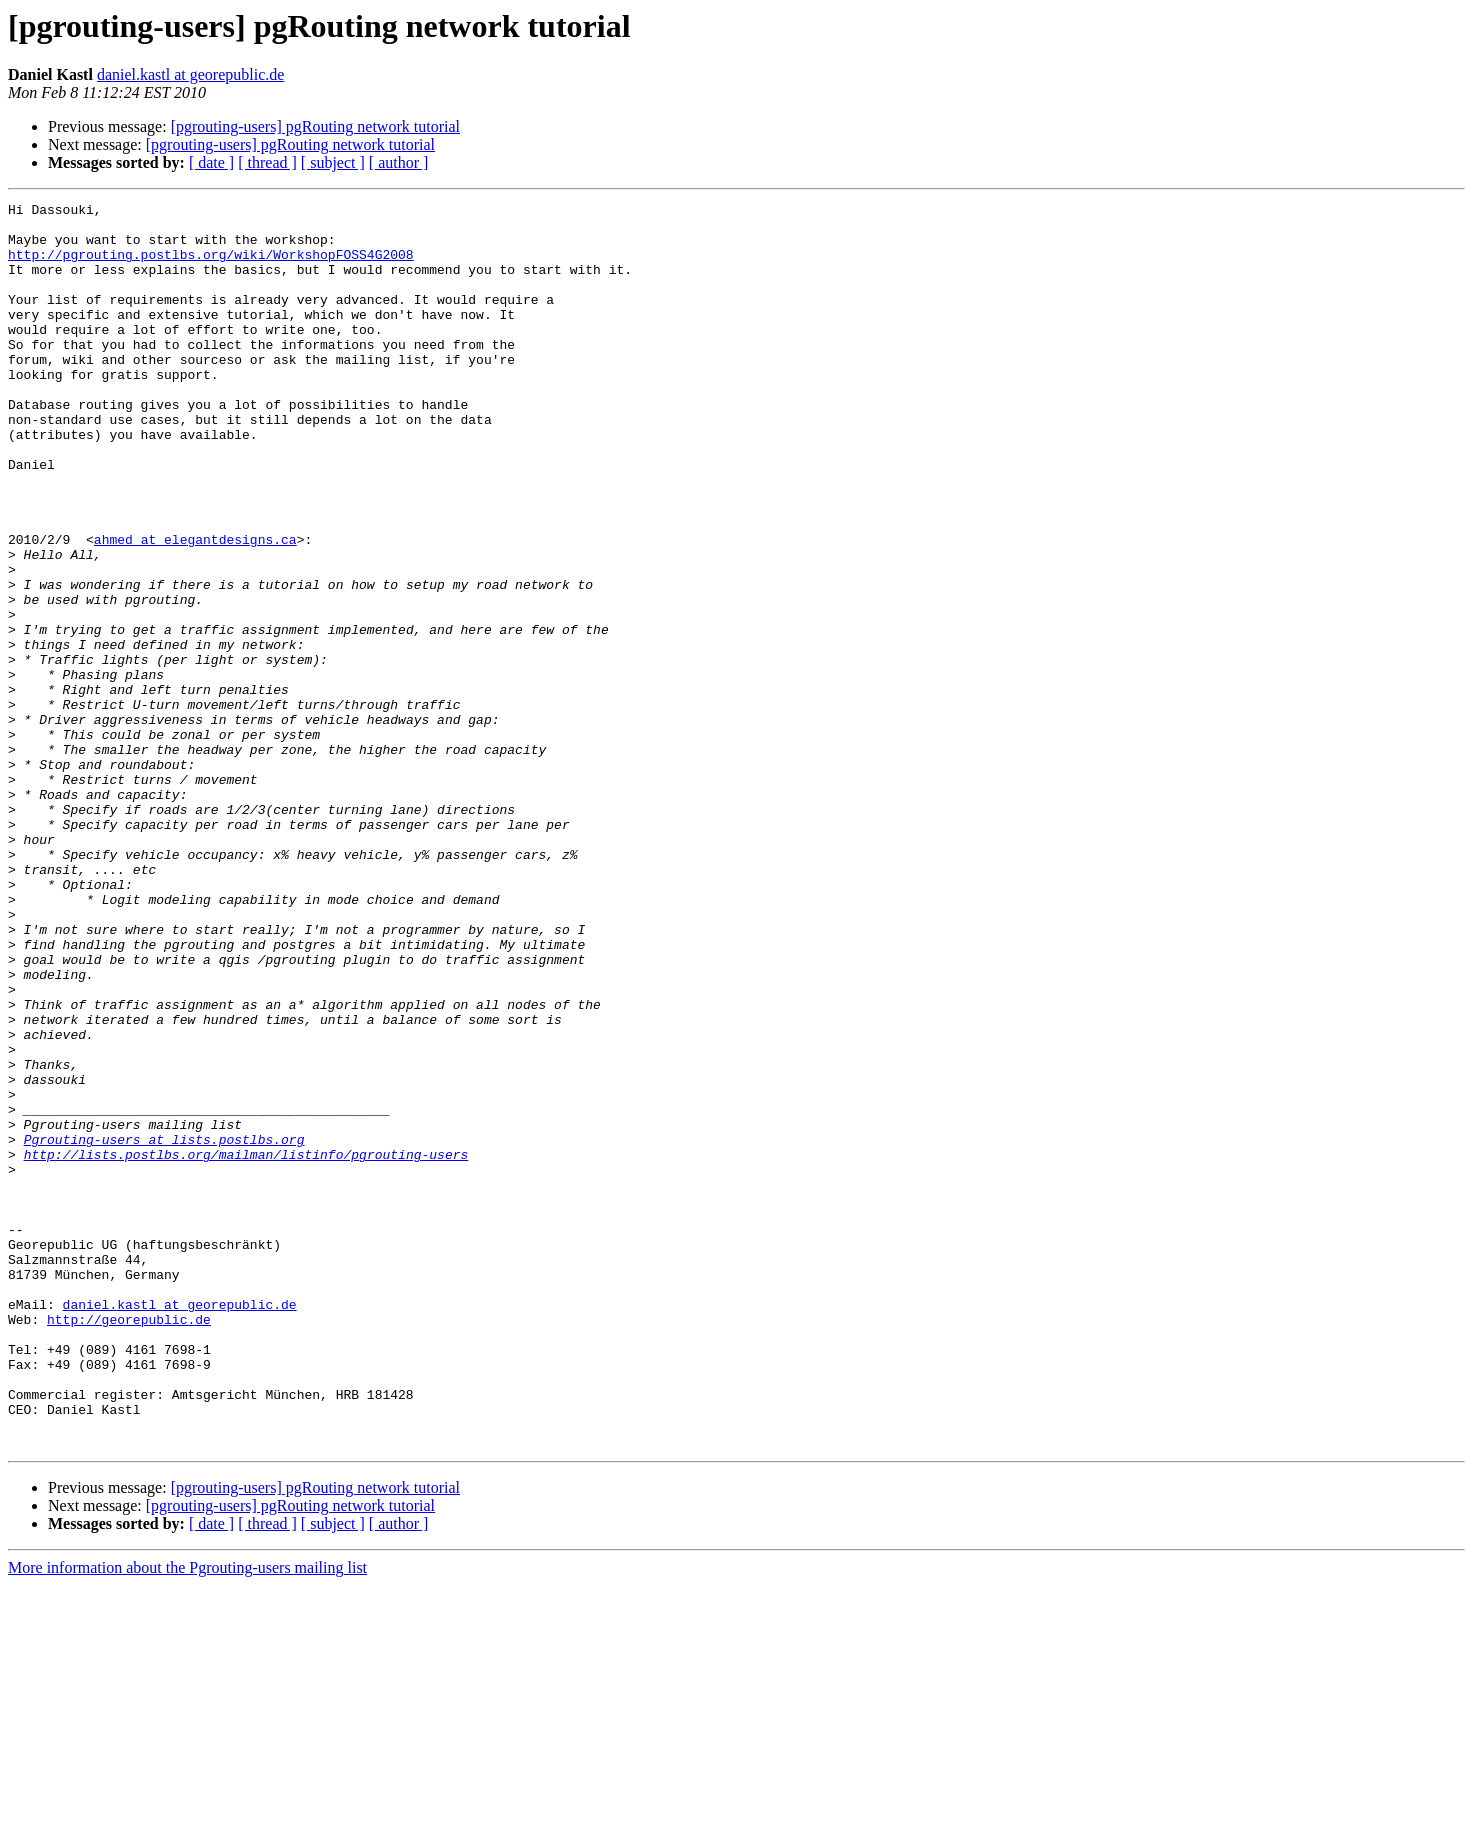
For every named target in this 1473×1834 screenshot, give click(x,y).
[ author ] (399, 162)
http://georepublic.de (129, 1544)
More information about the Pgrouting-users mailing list (187, 1816)
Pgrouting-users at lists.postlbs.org (164, 1328)
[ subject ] (333, 162)
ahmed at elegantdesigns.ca (195, 608)
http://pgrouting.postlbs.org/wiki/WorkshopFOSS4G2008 (211, 266)
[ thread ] (267, 162)
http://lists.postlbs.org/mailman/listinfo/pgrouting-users (246, 1346)
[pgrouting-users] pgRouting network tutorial (315, 126)
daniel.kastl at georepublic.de (190, 74)
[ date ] (211, 162)
